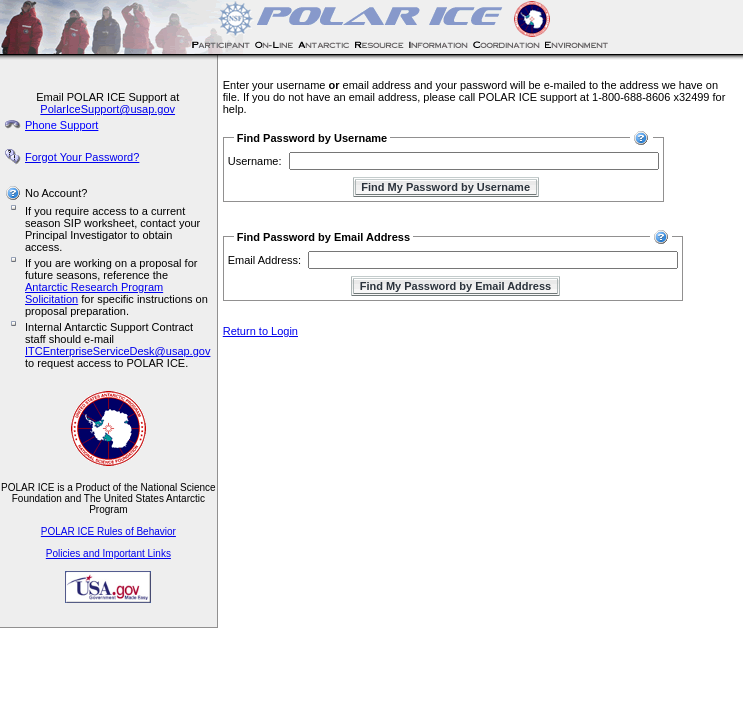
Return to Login (260, 331)
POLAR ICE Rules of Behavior (108, 531)
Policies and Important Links (108, 553)
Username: (255, 161)
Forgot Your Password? (82, 157)
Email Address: (264, 260)
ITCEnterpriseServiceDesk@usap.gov (117, 351)
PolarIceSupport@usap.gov (107, 109)
